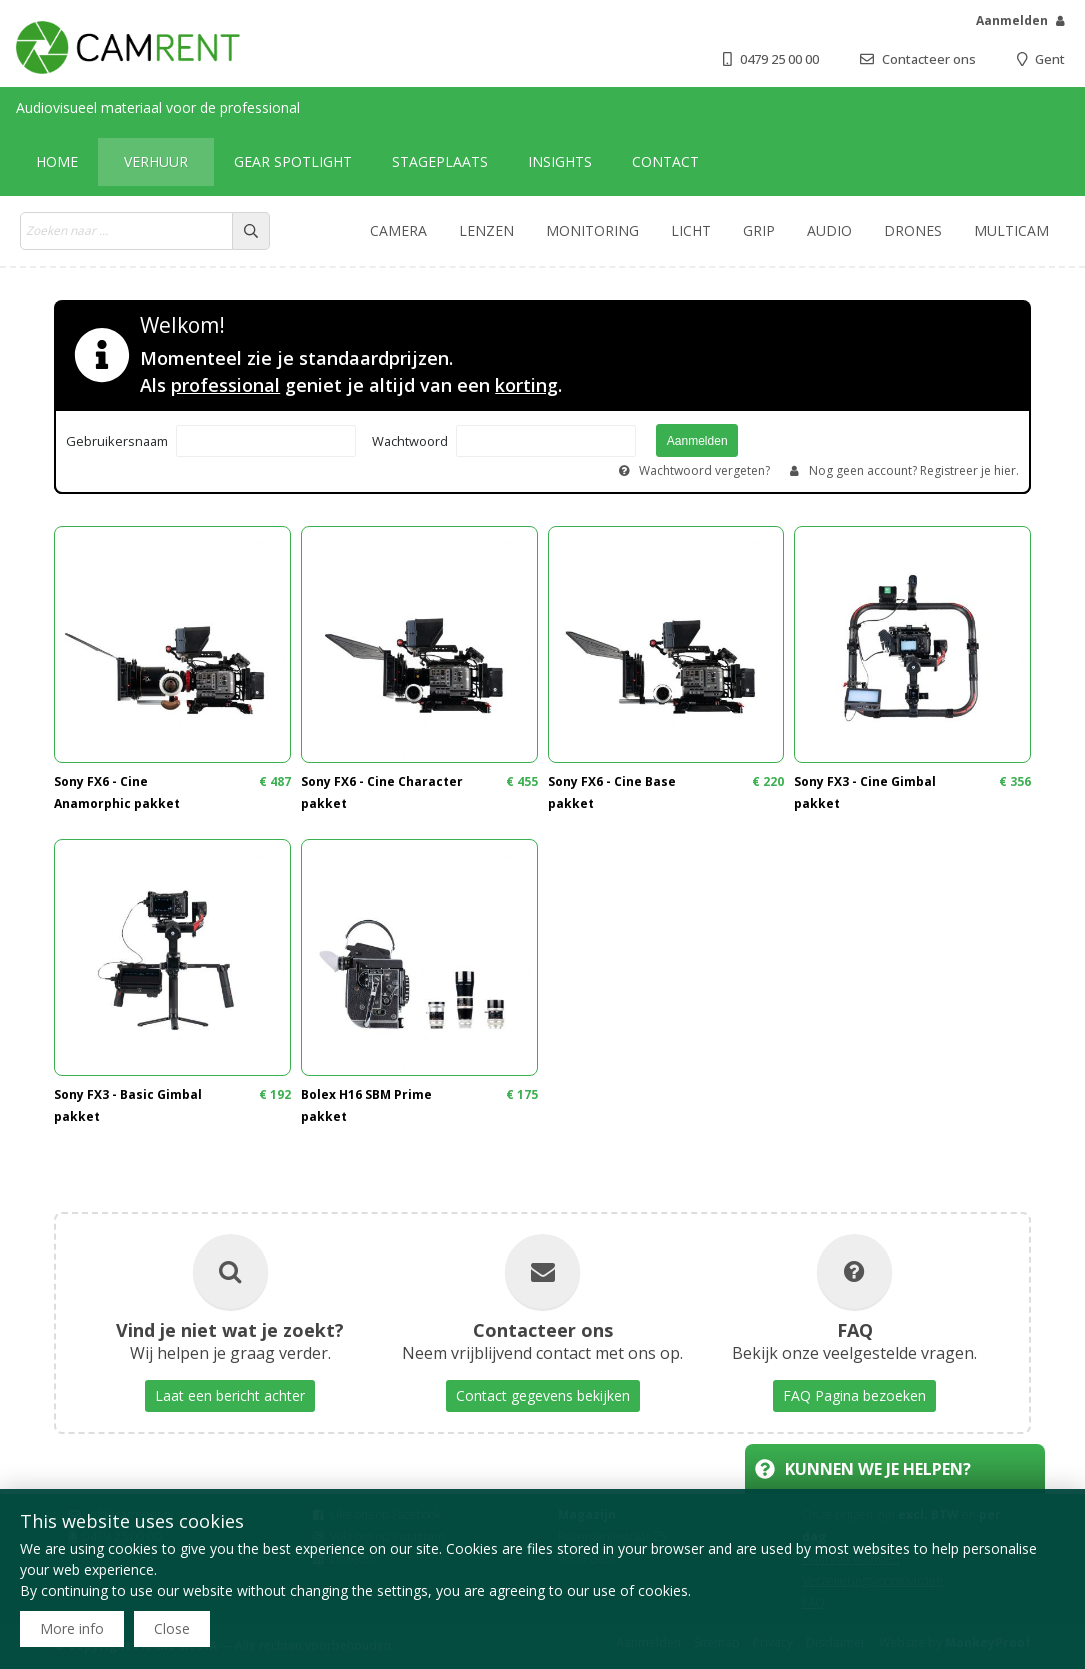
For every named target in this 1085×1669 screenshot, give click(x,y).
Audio (829, 230)
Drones (913, 230)
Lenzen (486, 230)
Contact (665, 161)
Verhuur (156, 161)
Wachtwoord (410, 441)
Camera (398, 230)
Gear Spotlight (293, 161)
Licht (691, 230)
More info (72, 1628)
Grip (759, 230)
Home (57, 161)
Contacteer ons (929, 59)
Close (172, 1628)
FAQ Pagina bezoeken (854, 1395)
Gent (1050, 59)
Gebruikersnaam (117, 441)
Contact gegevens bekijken (543, 1395)
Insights (560, 161)
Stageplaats (440, 161)
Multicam (1011, 230)
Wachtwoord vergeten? (704, 470)
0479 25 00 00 (779, 59)
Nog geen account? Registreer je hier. (914, 470)
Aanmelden (1012, 20)
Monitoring (592, 230)
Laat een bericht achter (230, 1395)
